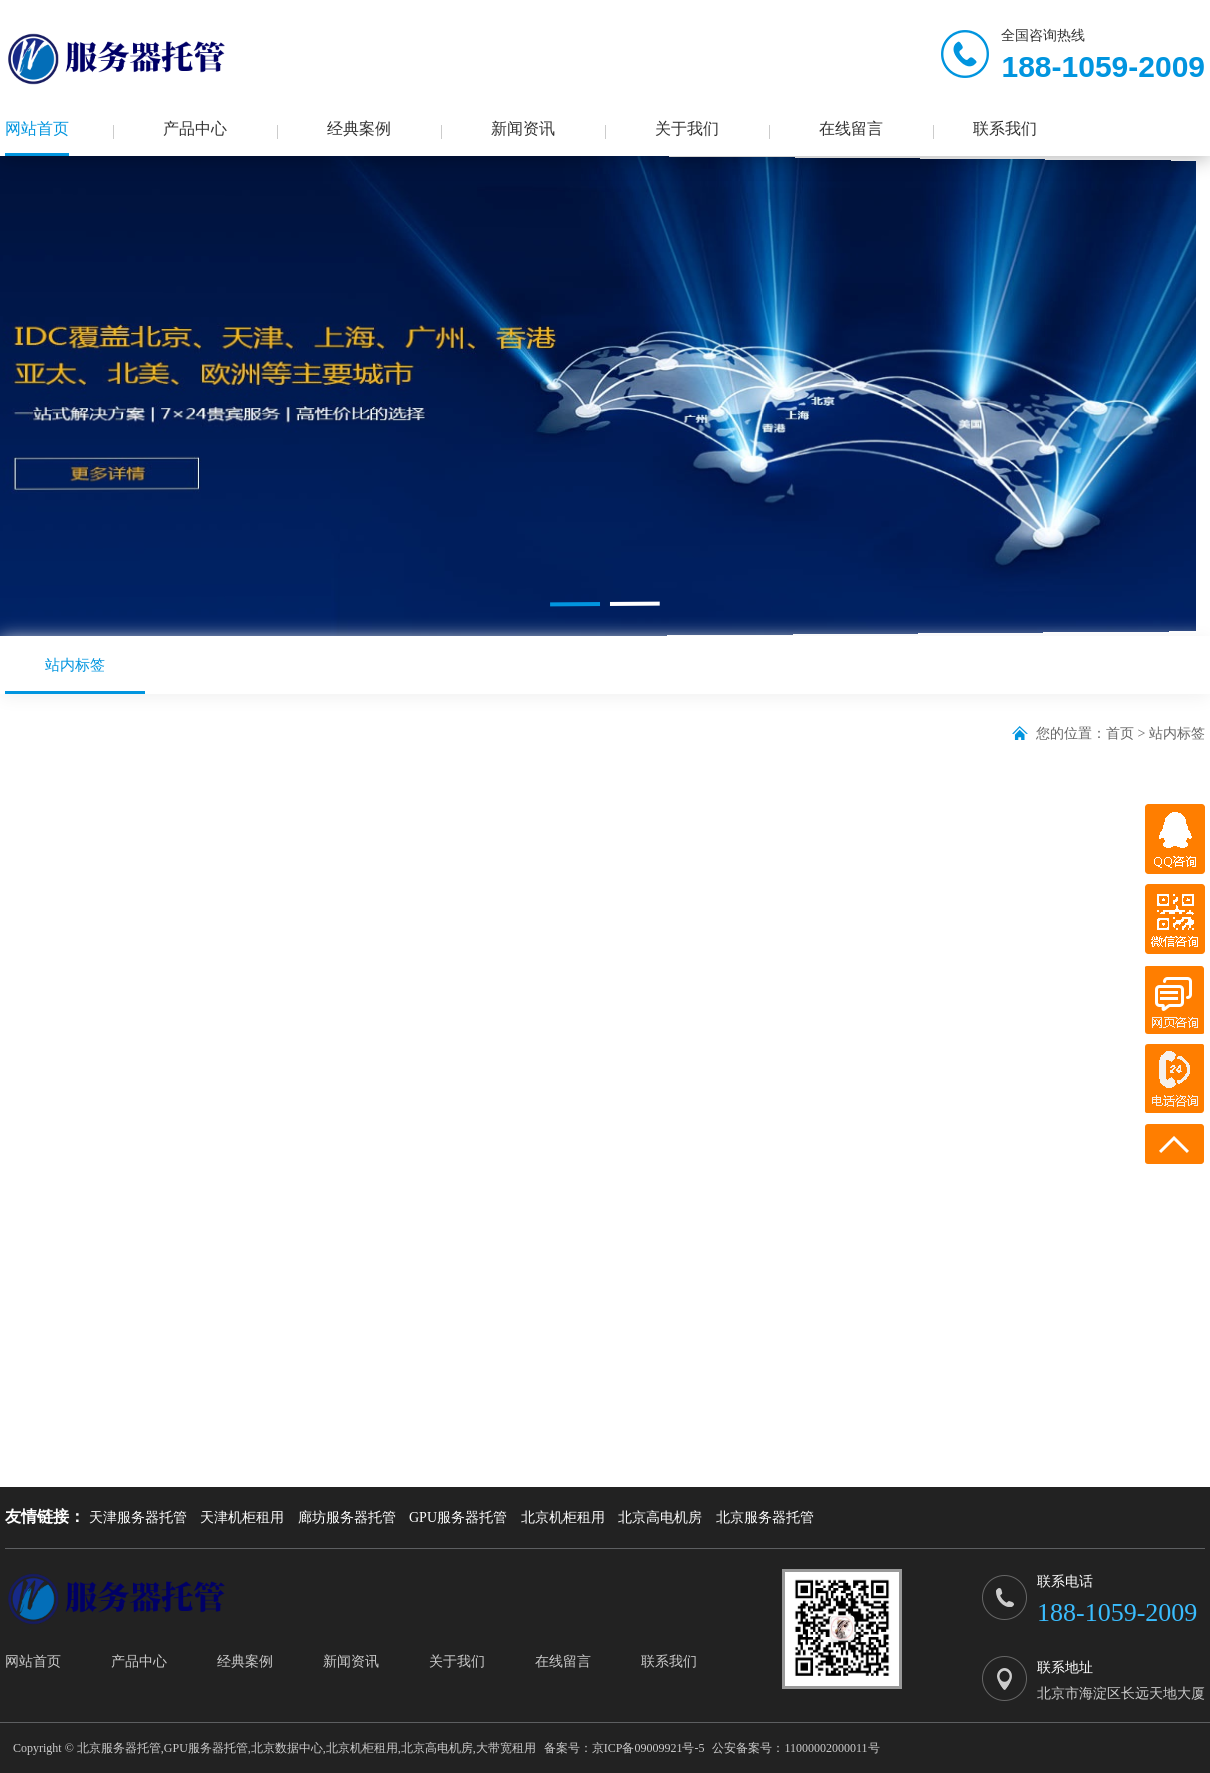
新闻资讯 (523, 128)
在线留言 (851, 128)
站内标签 (75, 675)
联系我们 (1005, 128)
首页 (1120, 733)
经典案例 (359, 128)
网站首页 (37, 128)
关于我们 (687, 128)
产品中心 (195, 128)
